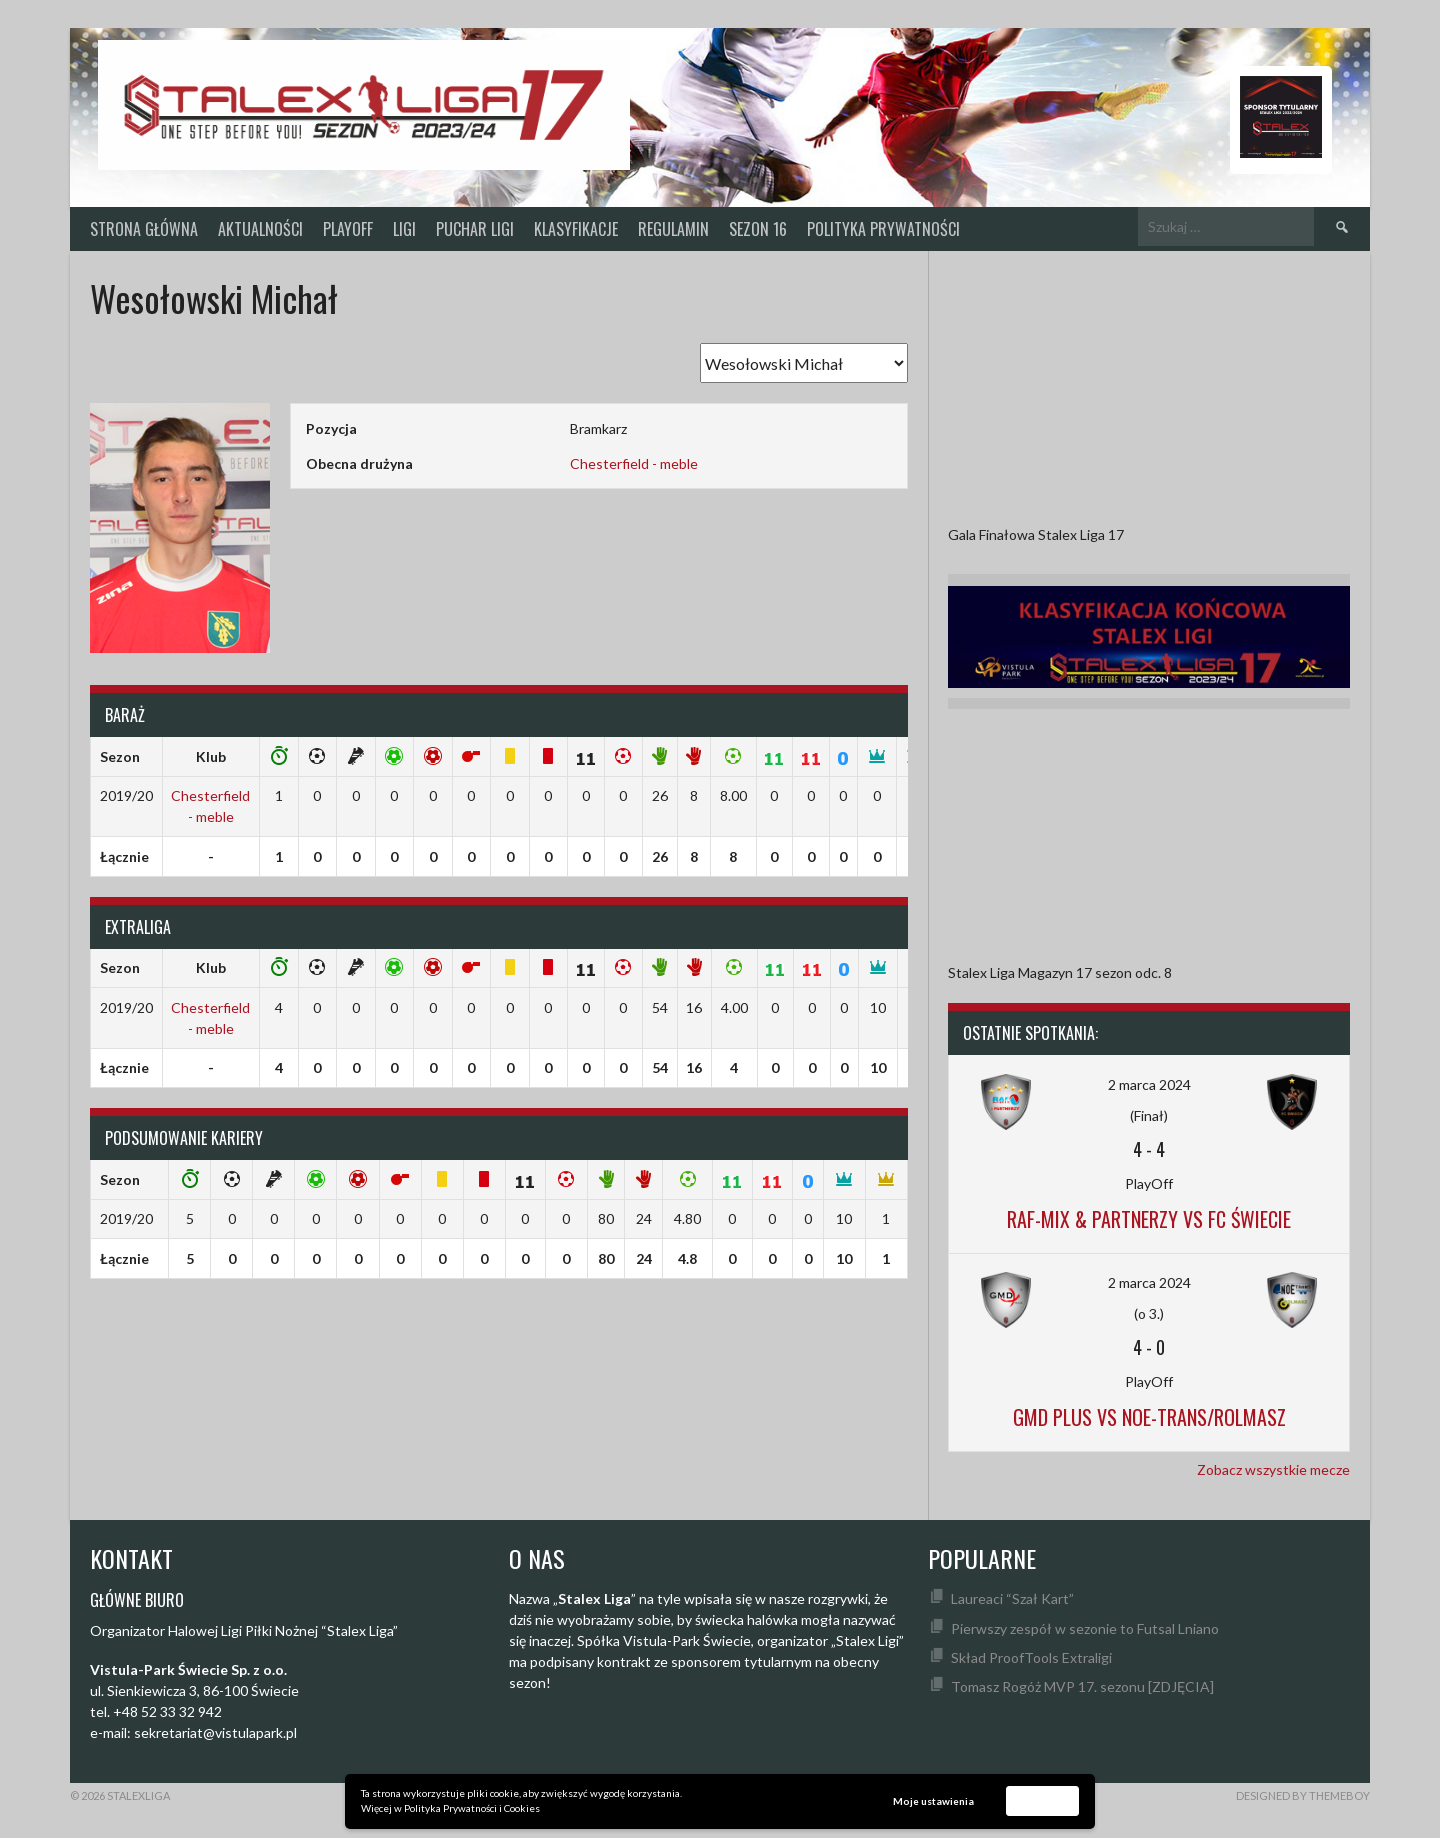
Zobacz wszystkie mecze (1273, 1469)
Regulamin (673, 229)
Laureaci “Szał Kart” (1012, 1598)
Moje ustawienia (933, 1801)
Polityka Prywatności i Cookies (472, 1808)
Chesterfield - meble (634, 463)
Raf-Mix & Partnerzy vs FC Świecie (1149, 1219)
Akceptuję (1043, 1800)
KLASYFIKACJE (576, 229)
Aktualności (260, 229)
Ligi (404, 229)
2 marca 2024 (1149, 1084)
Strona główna (144, 229)
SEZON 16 (758, 229)
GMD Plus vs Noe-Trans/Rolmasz (1149, 1417)
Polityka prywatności (883, 229)
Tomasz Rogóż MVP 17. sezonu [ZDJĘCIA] (1082, 1686)
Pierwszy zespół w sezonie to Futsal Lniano (1085, 1628)
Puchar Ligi (475, 229)
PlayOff (348, 229)
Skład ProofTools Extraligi (1031, 1657)
